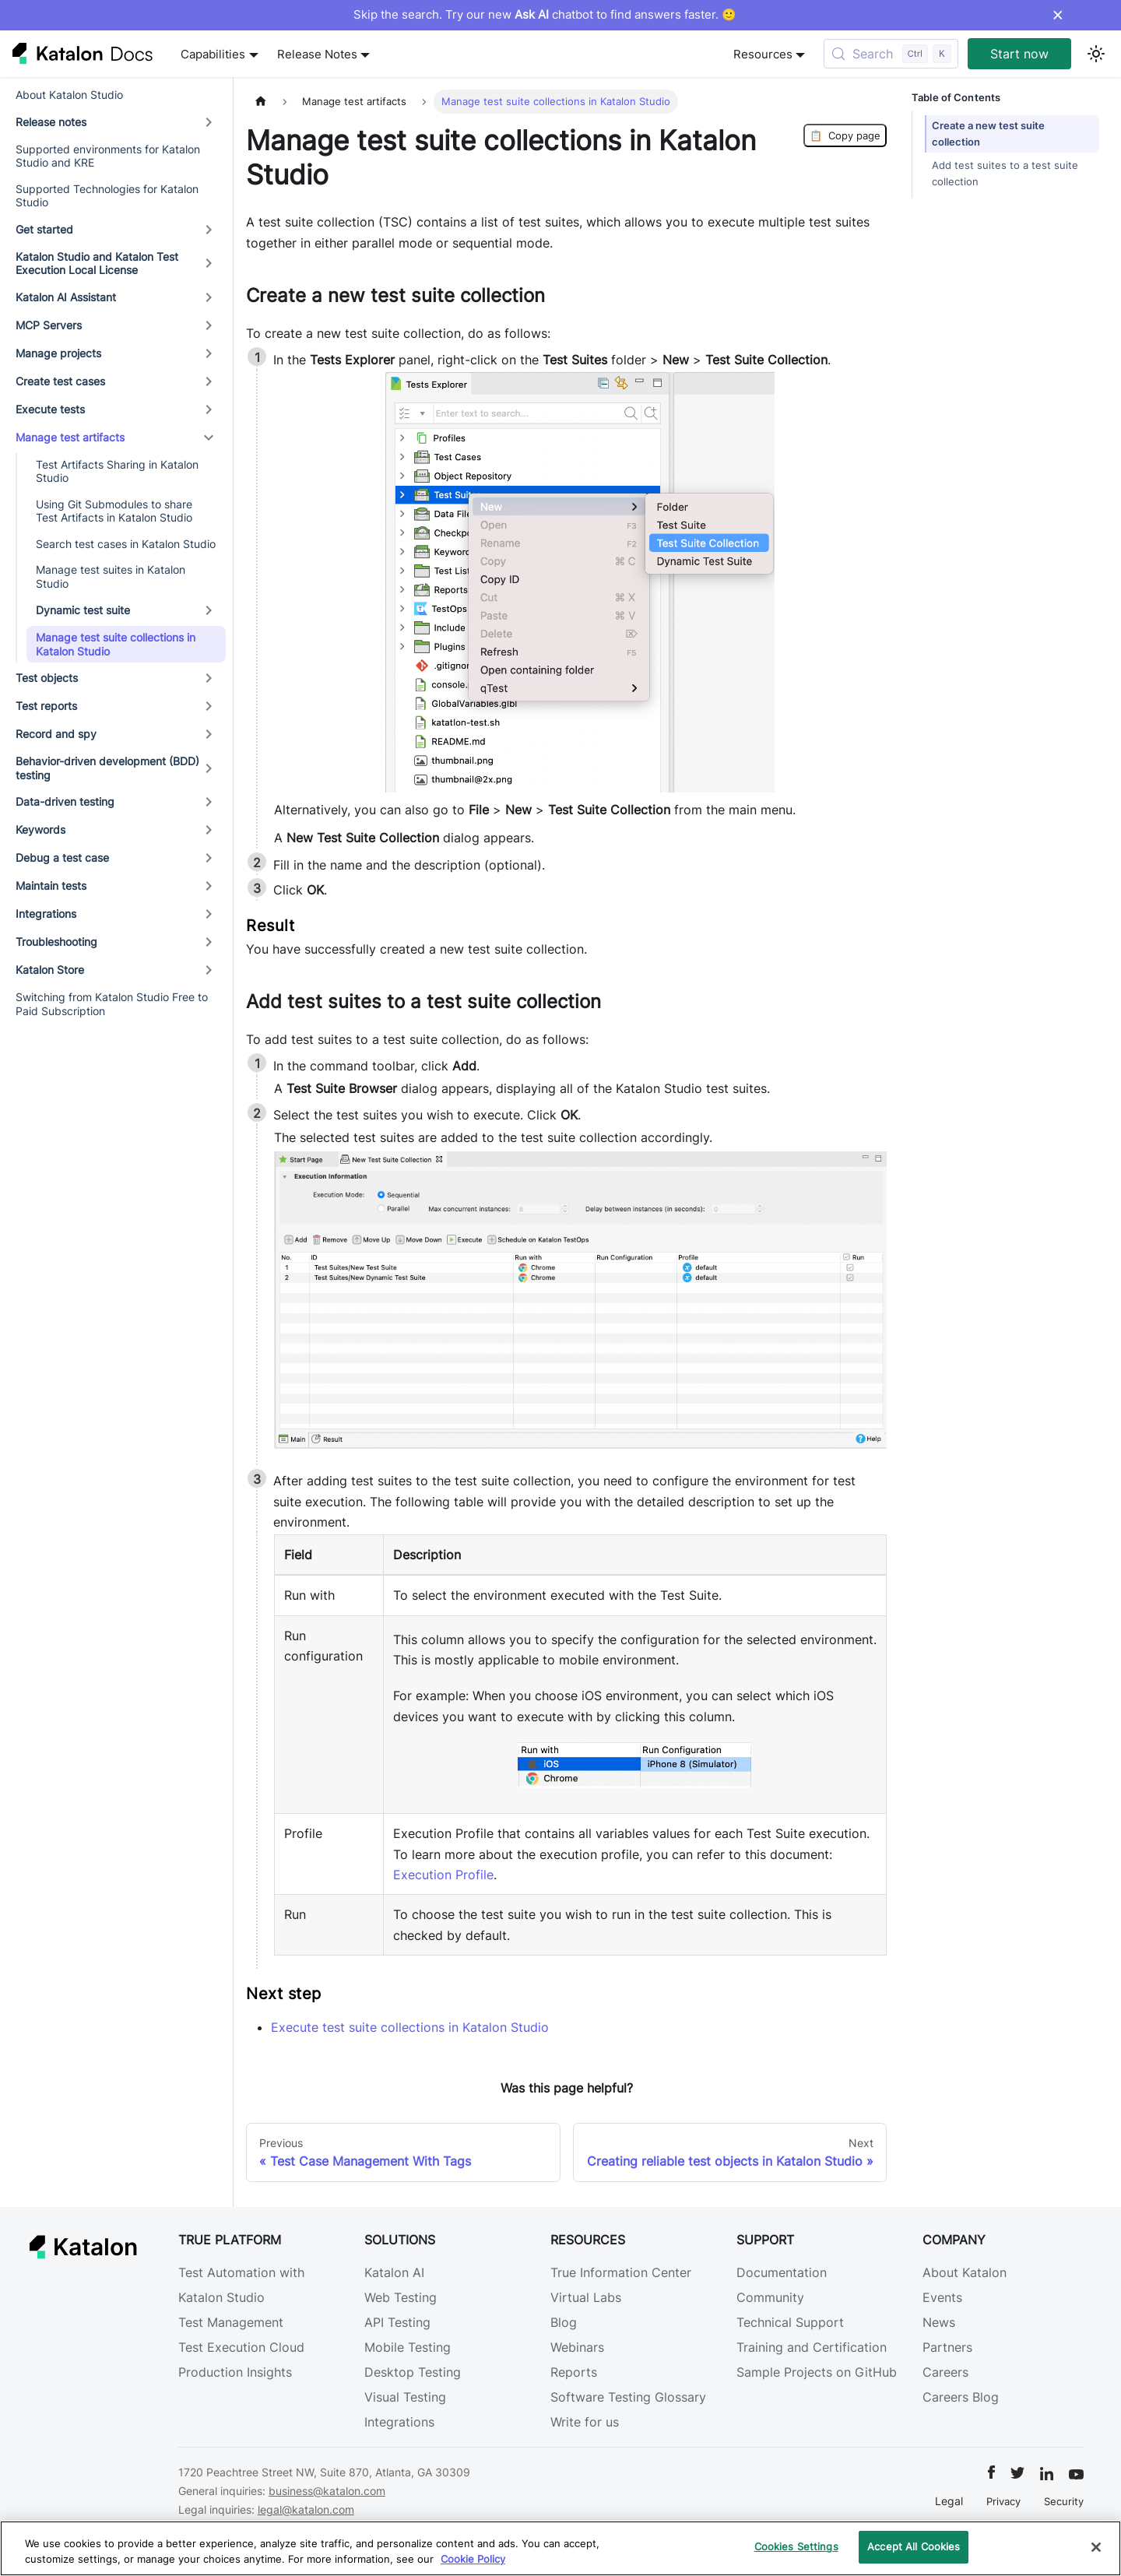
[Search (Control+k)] (891, 54)
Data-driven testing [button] (65, 801)
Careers (945, 2372)
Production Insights (235, 2372)
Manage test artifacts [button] (70, 437)
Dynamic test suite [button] (83, 610)
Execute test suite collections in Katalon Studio (410, 2027)
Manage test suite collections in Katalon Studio (115, 644)
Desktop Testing (412, 2372)
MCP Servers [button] (49, 325)
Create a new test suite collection (988, 134)
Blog (563, 2322)
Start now (1019, 54)
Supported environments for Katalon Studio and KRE (108, 156)
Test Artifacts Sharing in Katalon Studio (117, 471)
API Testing (397, 2322)
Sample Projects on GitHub (816, 2372)
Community (770, 2297)
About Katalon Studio (69, 94)
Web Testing (400, 2297)
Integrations (399, 2422)
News (938, 2322)
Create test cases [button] (60, 381)
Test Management (230, 2322)
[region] (560, 2548)
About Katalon (964, 2272)
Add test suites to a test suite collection (1005, 174)
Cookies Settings (796, 2546)
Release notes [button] (51, 121)
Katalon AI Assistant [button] (66, 297)
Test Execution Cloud (241, 2347)
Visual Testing (405, 2397)
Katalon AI (394, 2272)
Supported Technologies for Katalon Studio (107, 195)
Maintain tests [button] (51, 885)
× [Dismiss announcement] (1057, 15)
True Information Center (620, 2272)
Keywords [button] (40, 829)
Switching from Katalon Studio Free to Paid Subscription (112, 1003)
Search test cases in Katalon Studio (126, 543)
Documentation (781, 2272)
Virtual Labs (585, 2297)
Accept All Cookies (913, 2546)
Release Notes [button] (317, 54)
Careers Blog (960, 2397)
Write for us (584, 2422)
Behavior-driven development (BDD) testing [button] (107, 768)
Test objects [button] (47, 677)
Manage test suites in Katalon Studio (110, 576)
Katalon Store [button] (50, 969)
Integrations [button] (46, 913)
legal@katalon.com (306, 2509)
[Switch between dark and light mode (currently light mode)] (1096, 53)
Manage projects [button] (58, 353)
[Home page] (261, 102)
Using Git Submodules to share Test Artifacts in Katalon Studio (114, 511)
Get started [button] (44, 229)
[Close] (1096, 2547)
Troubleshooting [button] (56, 941)
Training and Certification (811, 2347)
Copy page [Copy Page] (845, 135)
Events (942, 2297)
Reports (573, 2372)
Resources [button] (762, 54)
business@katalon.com (327, 2490)
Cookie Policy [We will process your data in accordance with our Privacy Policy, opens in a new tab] (473, 2559)
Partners (947, 2347)
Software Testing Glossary (628, 2397)
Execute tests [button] (50, 409)
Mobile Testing (407, 2347)
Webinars (577, 2347)
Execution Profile (443, 1874)
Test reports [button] (46, 705)
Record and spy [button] (56, 733)
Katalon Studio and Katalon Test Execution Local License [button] (97, 263)
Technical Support (790, 2322)
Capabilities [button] (213, 54)
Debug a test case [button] (62, 857)
